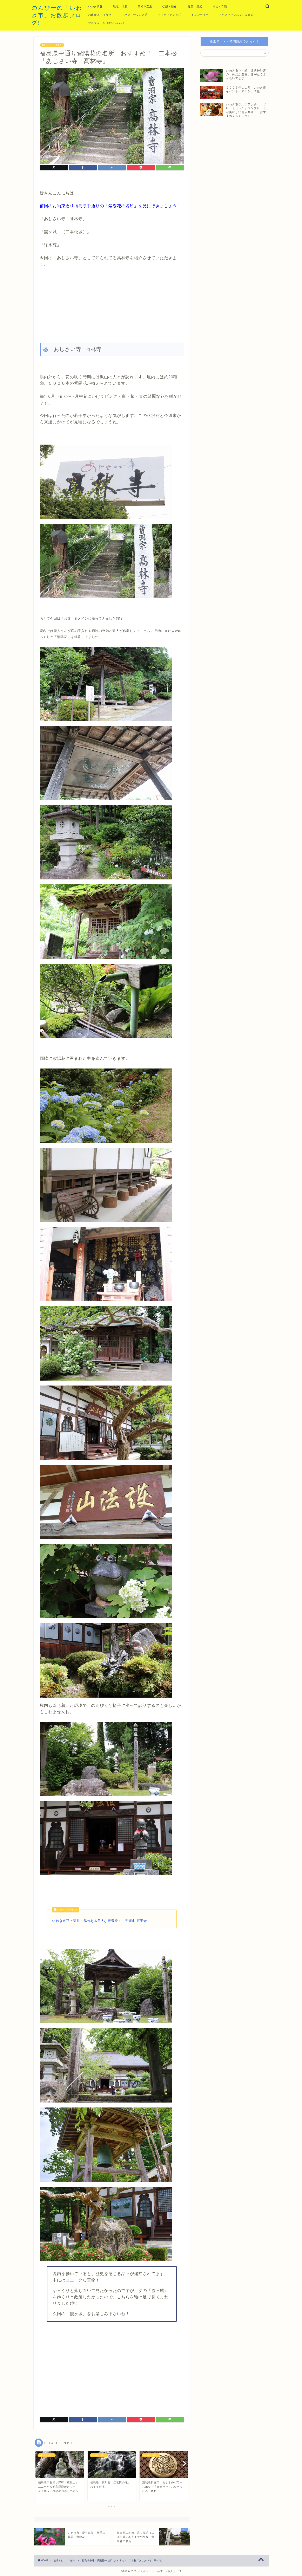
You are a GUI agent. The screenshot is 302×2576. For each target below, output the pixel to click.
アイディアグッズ (169, 14)
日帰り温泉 (145, 6)
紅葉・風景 (195, 6)
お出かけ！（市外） (101, 14)
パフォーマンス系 (136, 14)
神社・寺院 (220, 6)
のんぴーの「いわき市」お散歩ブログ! (57, 15)
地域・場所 (120, 6)
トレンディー (200, 14)
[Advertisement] (112, 305)
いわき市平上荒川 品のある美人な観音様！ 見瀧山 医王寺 (101, 1921)
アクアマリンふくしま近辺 (236, 14)
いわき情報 (95, 6)
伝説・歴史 (169, 6)
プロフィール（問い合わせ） (107, 23)
